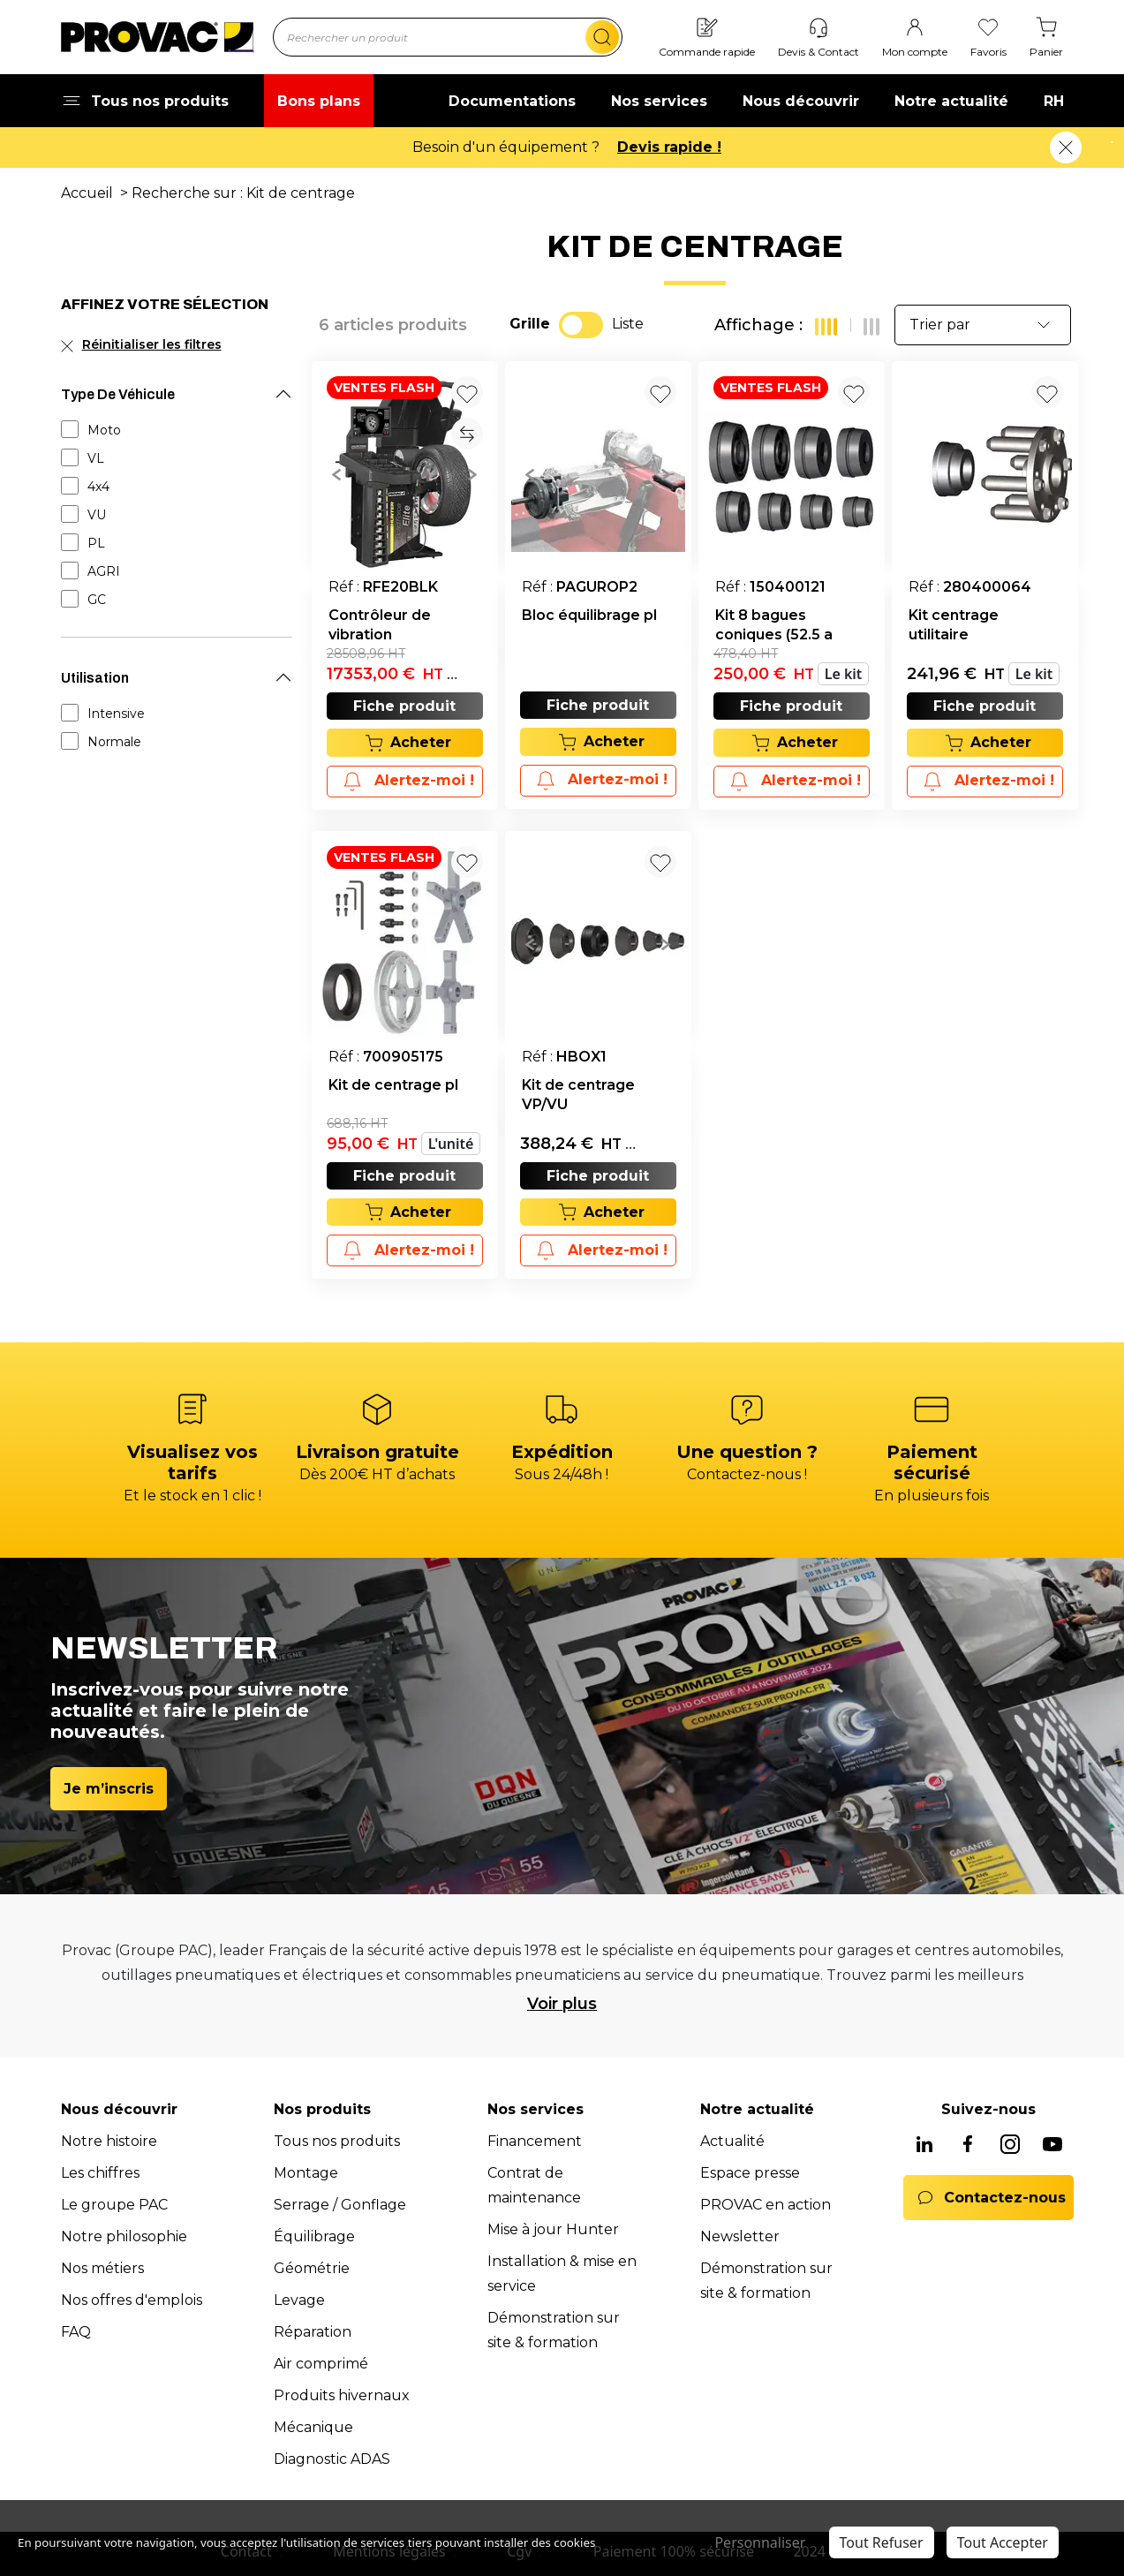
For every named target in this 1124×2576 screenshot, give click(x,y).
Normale (114, 742)
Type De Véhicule (118, 394)
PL (96, 543)
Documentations (512, 101)
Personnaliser (759, 2542)
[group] (405, 473)
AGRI (103, 571)
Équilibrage (314, 2236)
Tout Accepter (1002, 2542)
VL (95, 458)
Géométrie (312, 2268)
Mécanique (313, 2427)
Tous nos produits (337, 2141)
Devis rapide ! (669, 147)
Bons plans (318, 101)
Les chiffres (100, 2172)
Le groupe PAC (114, 2204)
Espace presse (750, 2172)
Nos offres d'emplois (131, 2300)
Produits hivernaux (342, 2395)
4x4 (98, 487)
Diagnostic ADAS (332, 2459)
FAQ (76, 2331)
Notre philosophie (124, 2236)
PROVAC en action (765, 2204)
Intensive (116, 713)
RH (1054, 101)
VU (96, 515)
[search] (602, 37)
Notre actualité (951, 101)
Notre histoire (109, 2141)
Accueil (87, 193)
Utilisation (95, 677)
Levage (299, 2300)
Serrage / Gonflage (340, 2204)
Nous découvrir (801, 101)
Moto (104, 430)
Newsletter (740, 2236)
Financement (534, 2141)
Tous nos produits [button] (145, 101)
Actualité (732, 2141)
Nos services (659, 101)
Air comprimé (321, 2363)
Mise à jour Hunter (553, 2229)
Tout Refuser (882, 2542)
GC (96, 600)
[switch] (581, 325)
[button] (336, 473)
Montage (306, 2172)
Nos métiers (102, 2268)
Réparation (312, 2331)
